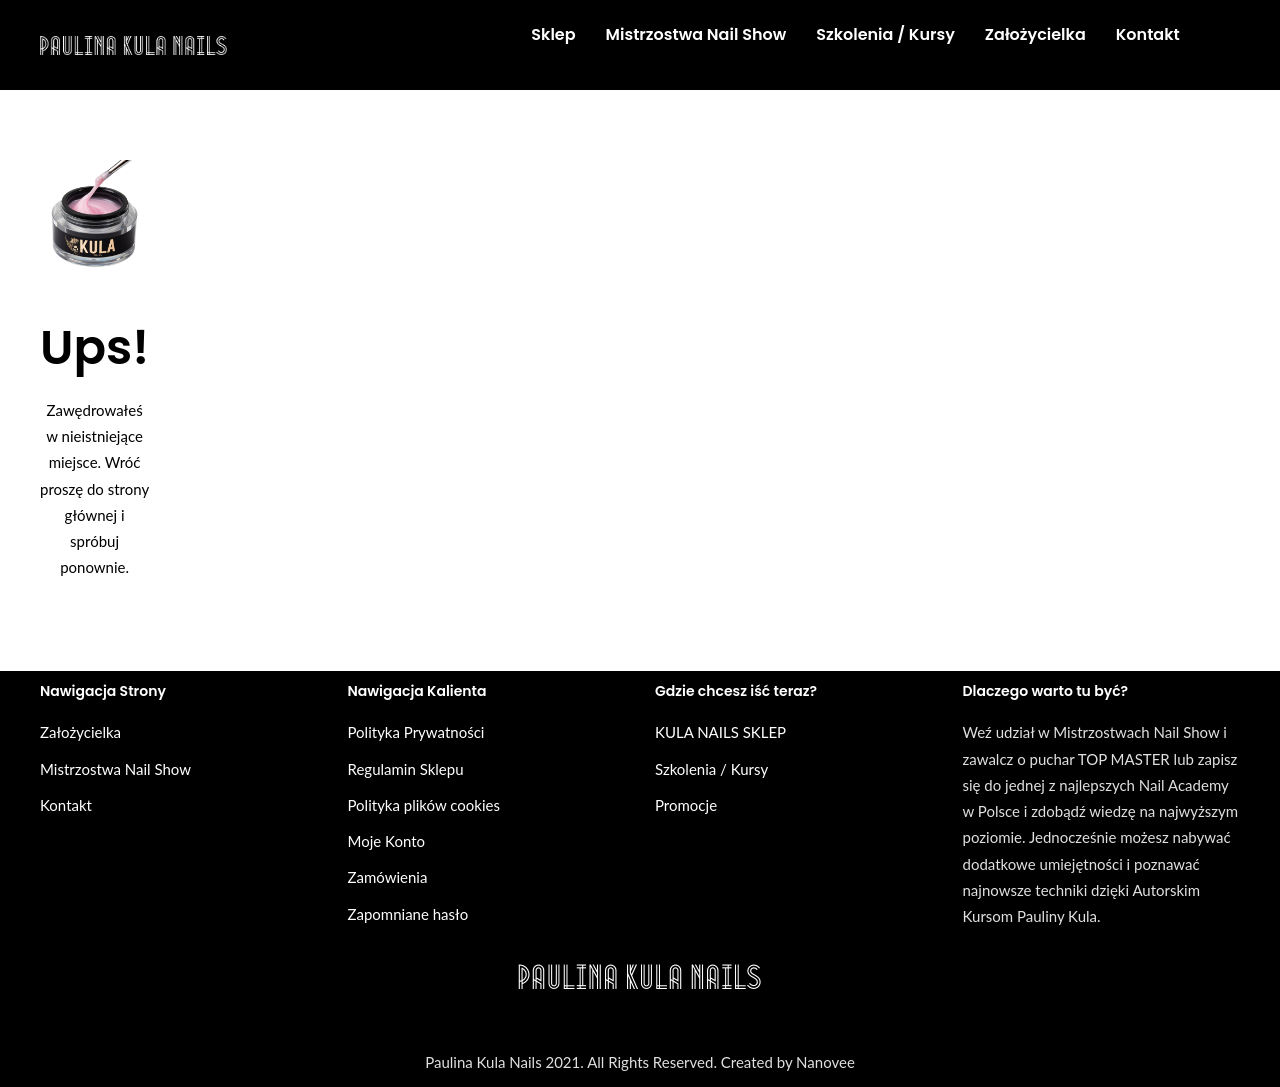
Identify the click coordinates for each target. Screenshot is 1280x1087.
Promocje (686, 805)
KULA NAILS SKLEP (720, 732)
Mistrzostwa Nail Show (115, 769)
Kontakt (66, 805)
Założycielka (80, 732)
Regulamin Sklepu (406, 769)
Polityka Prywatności (416, 732)
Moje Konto (387, 841)
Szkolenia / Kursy (711, 769)
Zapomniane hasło (408, 914)
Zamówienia (388, 877)
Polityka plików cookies (424, 805)
